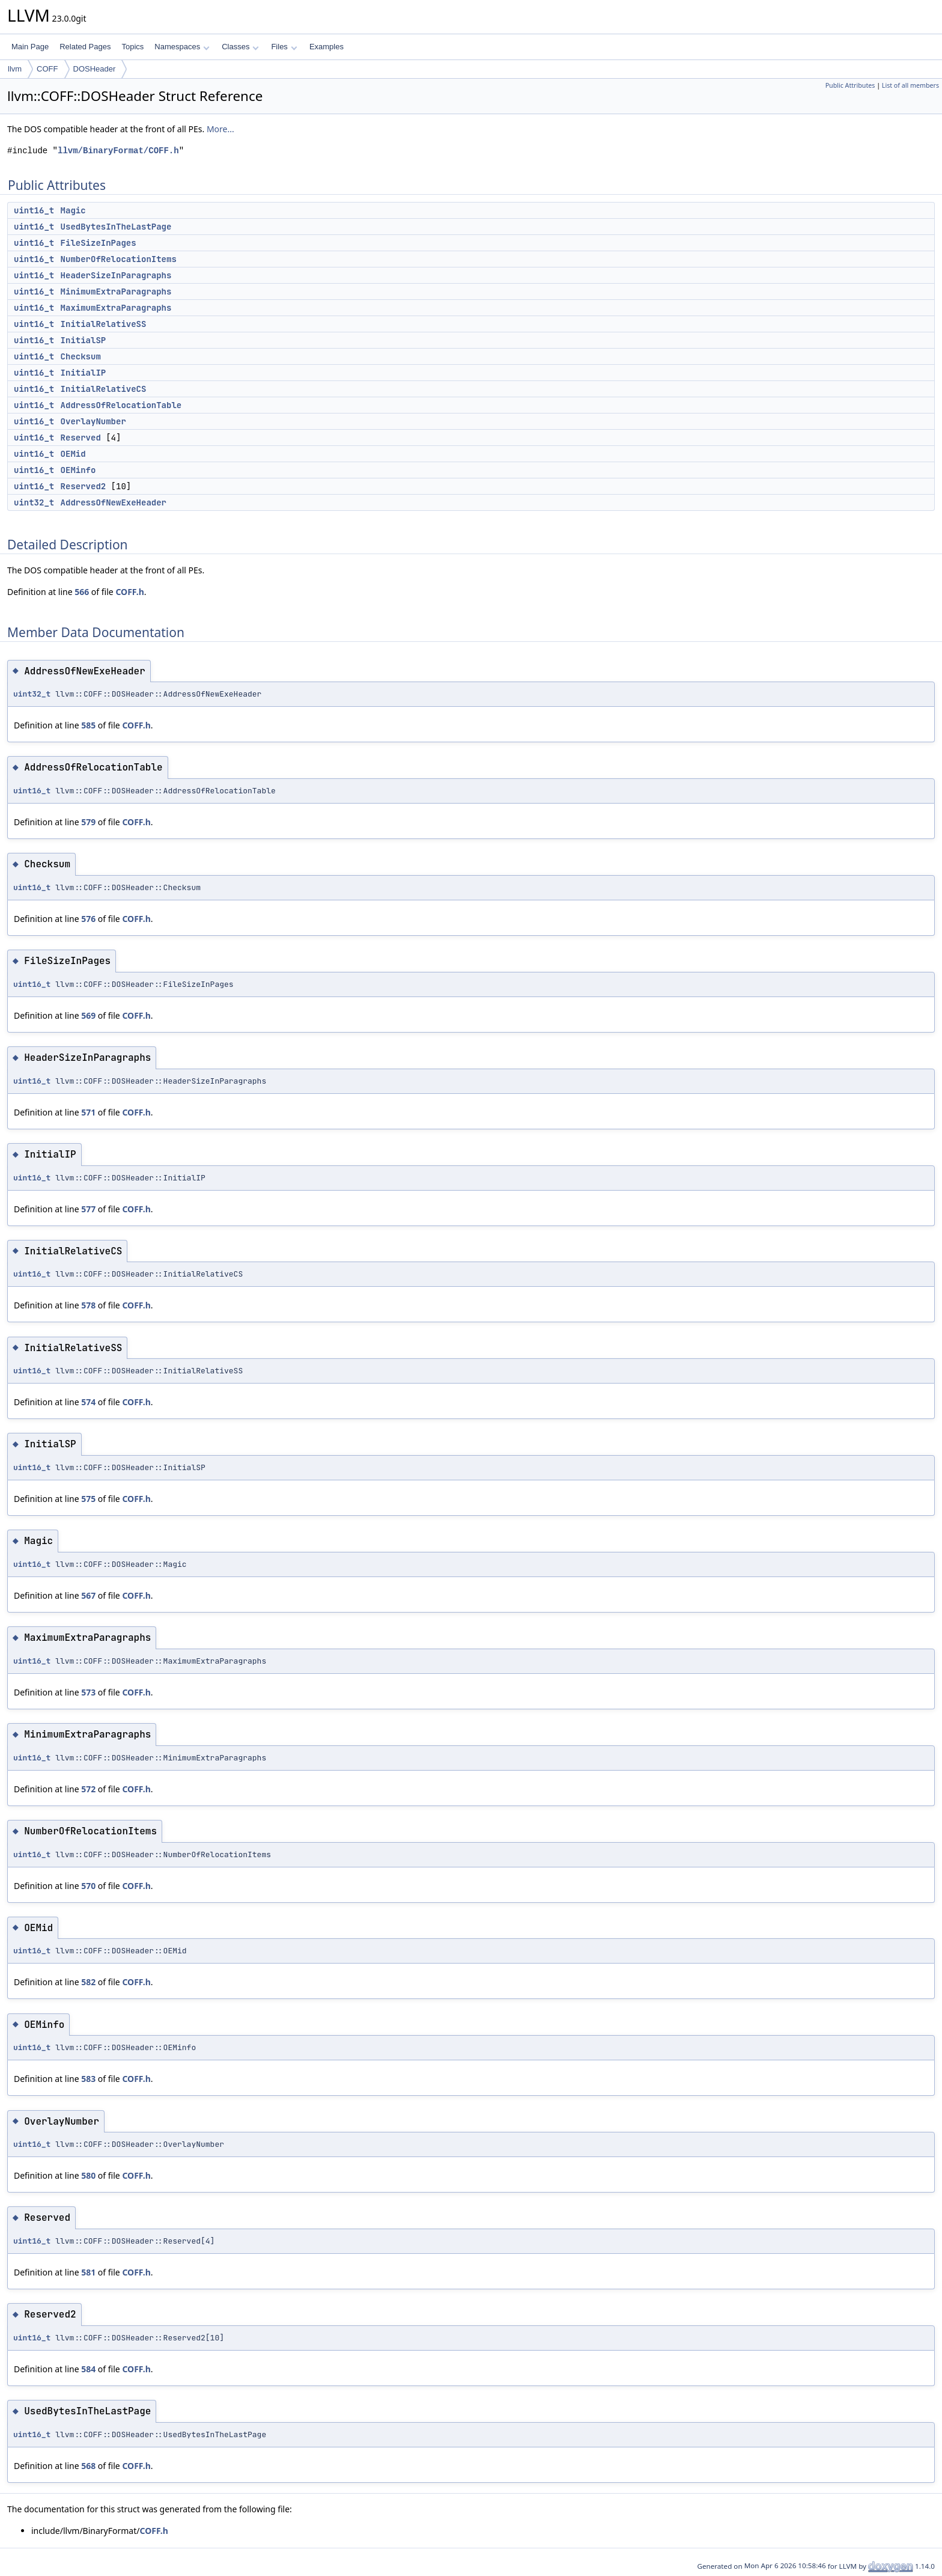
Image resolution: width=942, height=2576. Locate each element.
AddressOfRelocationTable (121, 405)
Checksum (81, 356)
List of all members (910, 85)
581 (88, 2272)
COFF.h (129, 591)
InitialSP (83, 340)
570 (88, 1885)
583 (88, 2078)
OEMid (73, 453)
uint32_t (34, 502)
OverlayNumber (93, 421)
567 (88, 1595)
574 (88, 1402)
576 (88, 918)
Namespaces (181, 46)
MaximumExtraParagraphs (116, 307)
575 (88, 1498)
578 (88, 1305)
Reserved (81, 437)
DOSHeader (94, 68)
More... (220, 129)
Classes (240, 46)
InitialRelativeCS (104, 388)
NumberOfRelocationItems (119, 259)
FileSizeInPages (98, 242)
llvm (15, 68)
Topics (132, 46)
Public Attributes (850, 85)
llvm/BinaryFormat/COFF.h (118, 150)
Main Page (30, 46)
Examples (326, 46)
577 (88, 1209)
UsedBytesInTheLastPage (116, 226)
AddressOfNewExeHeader (113, 502)
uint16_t (34, 210)
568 (88, 2465)
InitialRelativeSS (104, 324)
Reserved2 (83, 486)
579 (88, 822)
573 (88, 1692)
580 (88, 2175)
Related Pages (85, 46)
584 (88, 2369)
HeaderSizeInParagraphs (116, 275)
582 (88, 1982)
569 (88, 1015)
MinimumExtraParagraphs (116, 291)
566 (81, 591)
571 (88, 1112)
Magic (73, 210)
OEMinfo (78, 470)
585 (88, 725)
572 (88, 1789)
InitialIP (83, 372)
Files (284, 46)
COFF (47, 68)
